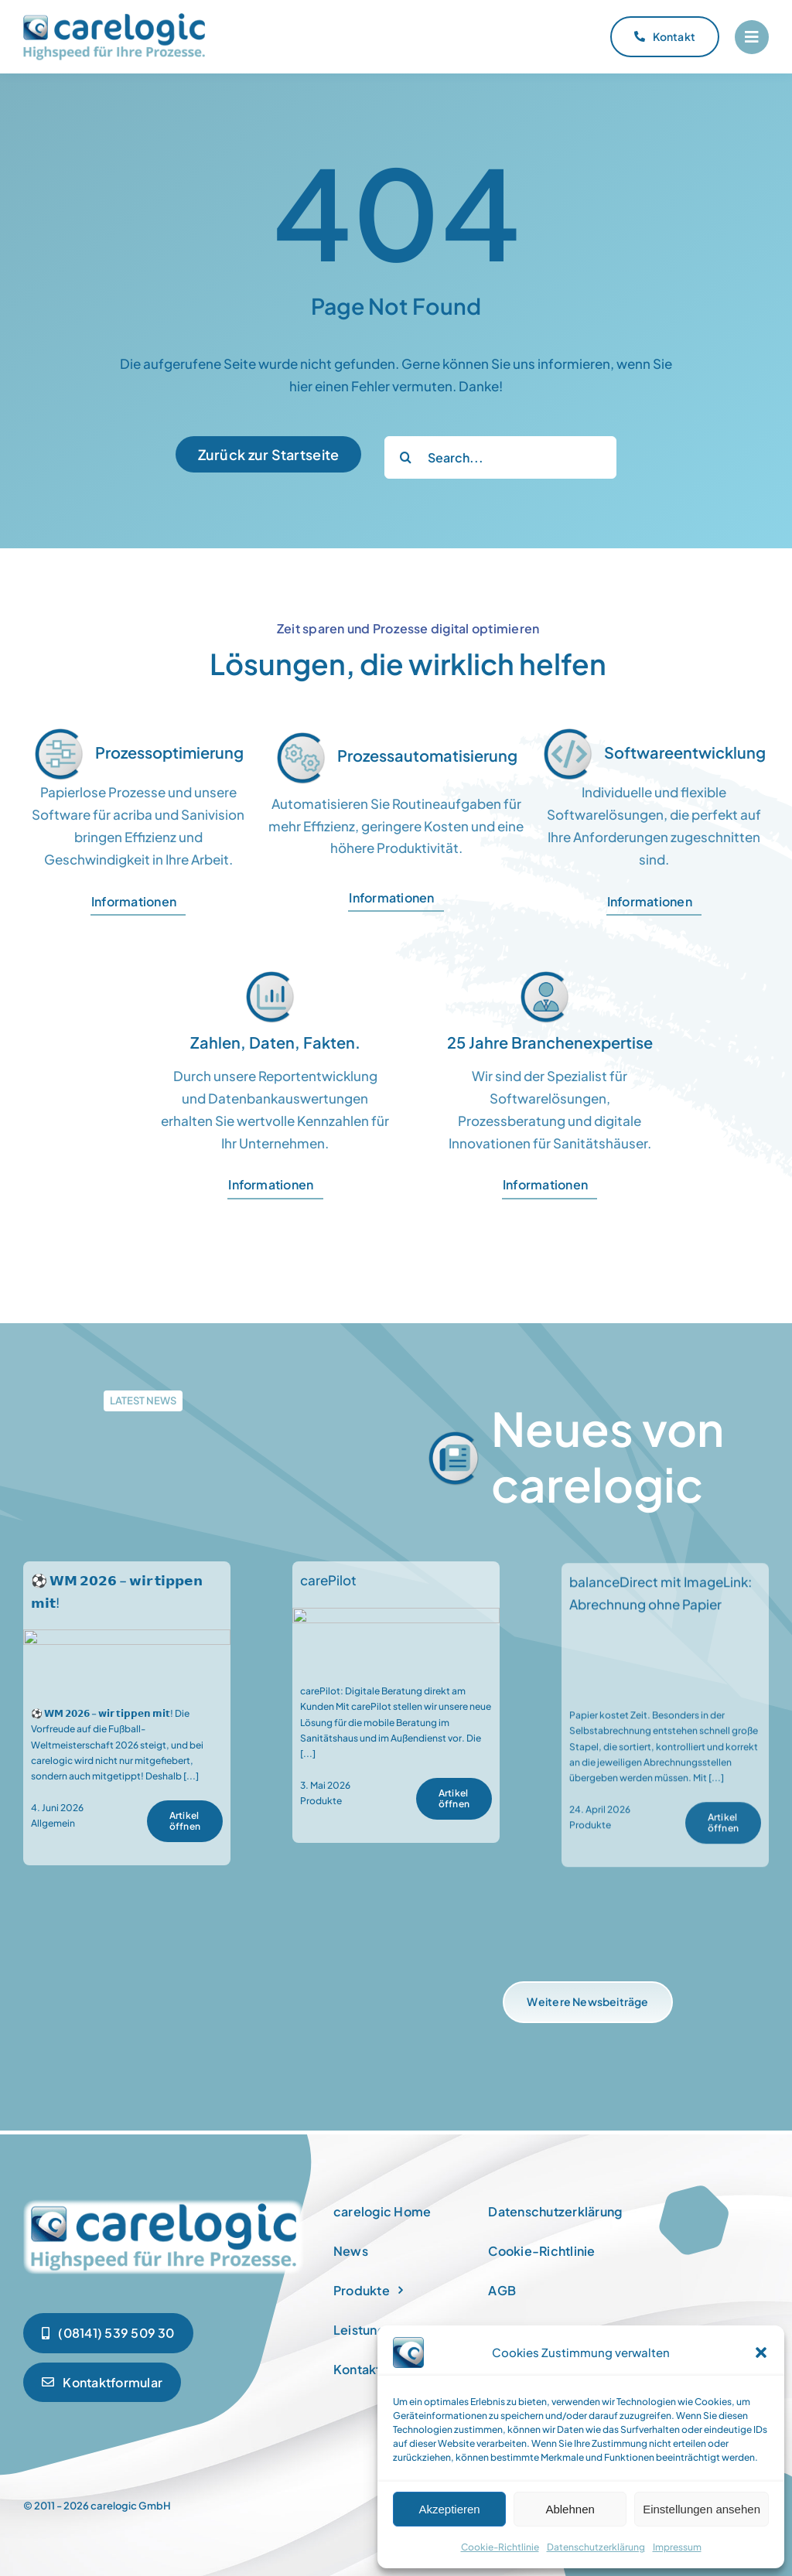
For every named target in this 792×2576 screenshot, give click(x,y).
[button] (761, 2352)
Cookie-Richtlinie (500, 2547)
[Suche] (405, 457)
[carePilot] (396, 1631)
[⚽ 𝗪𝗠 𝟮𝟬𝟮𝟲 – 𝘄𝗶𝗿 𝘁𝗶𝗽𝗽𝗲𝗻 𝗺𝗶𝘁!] (126, 1653)
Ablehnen (569, 2509)
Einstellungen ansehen (701, 2509)
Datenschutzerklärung (596, 2547)
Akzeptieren (449, 2509)
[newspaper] (163, 2202)
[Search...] (500, 457)
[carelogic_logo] (114, 19)
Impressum (677, 2547)
